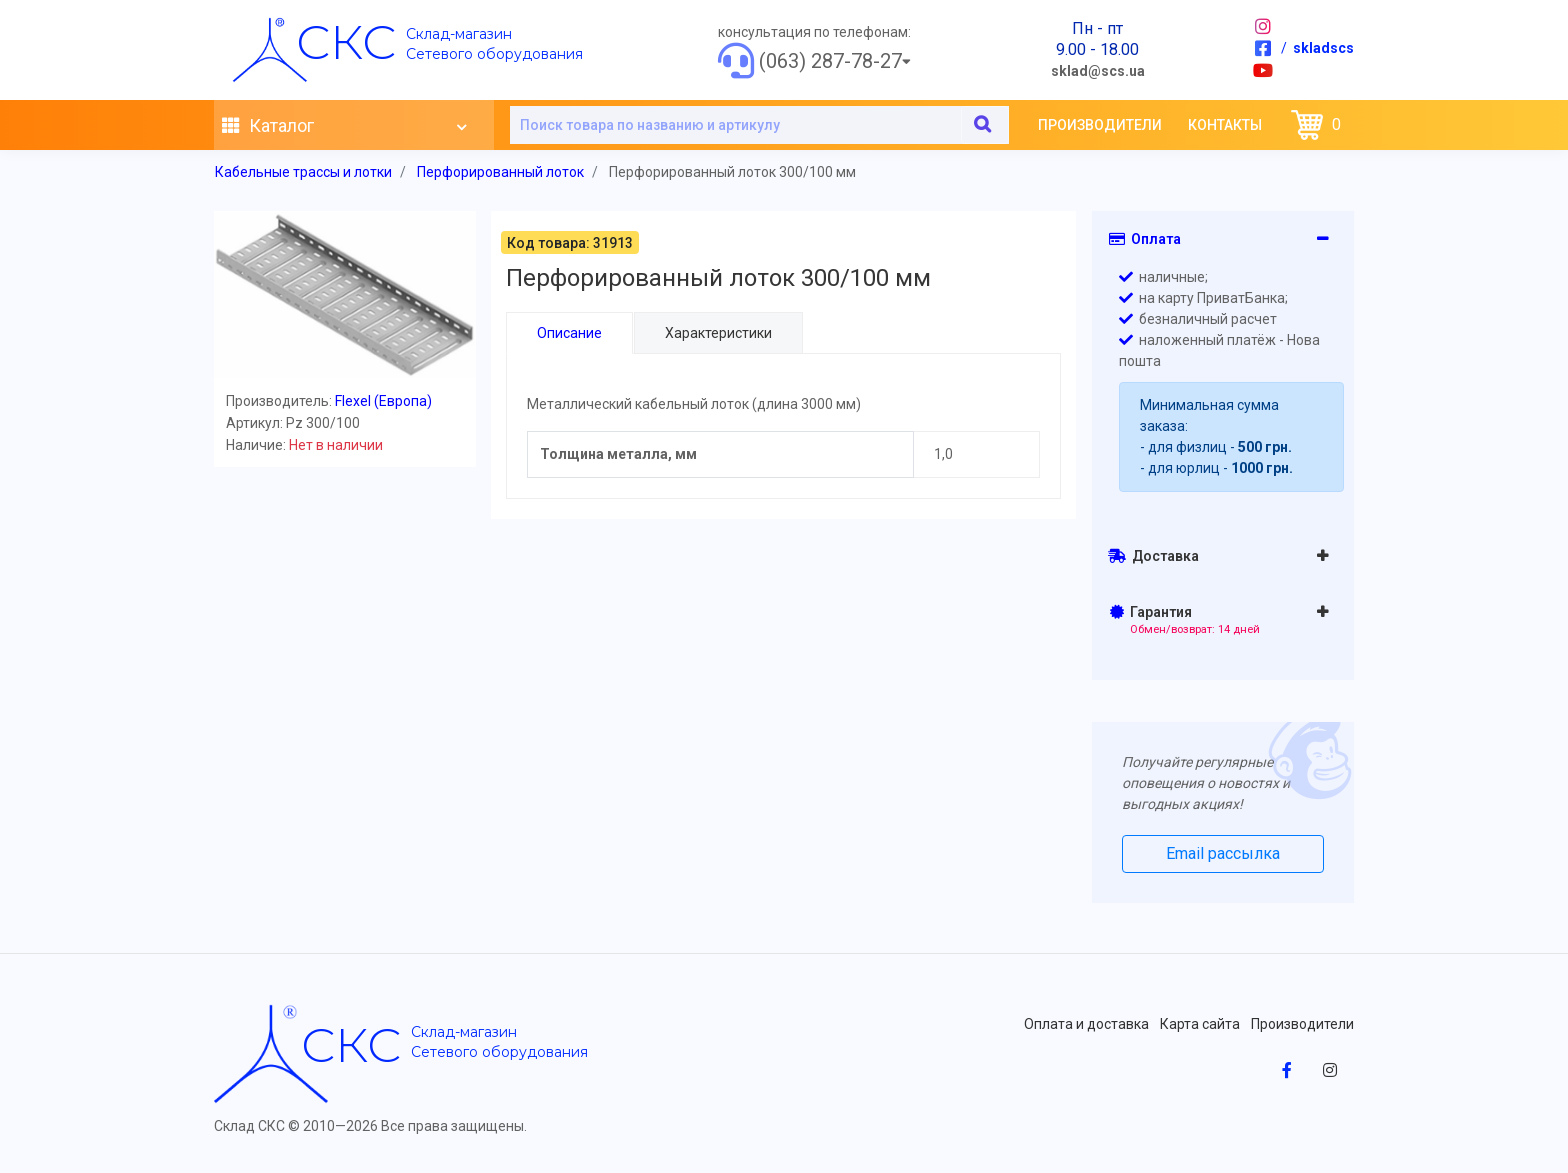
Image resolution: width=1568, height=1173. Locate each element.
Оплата (1145, 239)
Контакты (1225, 125)
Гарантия (1185, 620)
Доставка (1153, 556)
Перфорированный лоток (500, 172)
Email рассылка (1223, 853)
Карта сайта (1200, 1024)
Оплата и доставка (1086, 1024)
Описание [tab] (569, 333)
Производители (1100, 125)
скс (346, 42)
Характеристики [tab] (717, 333)
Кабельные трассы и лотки (303, 172)
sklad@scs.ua (1098, 71)
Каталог (344, 126)
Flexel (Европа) (383, 401)
